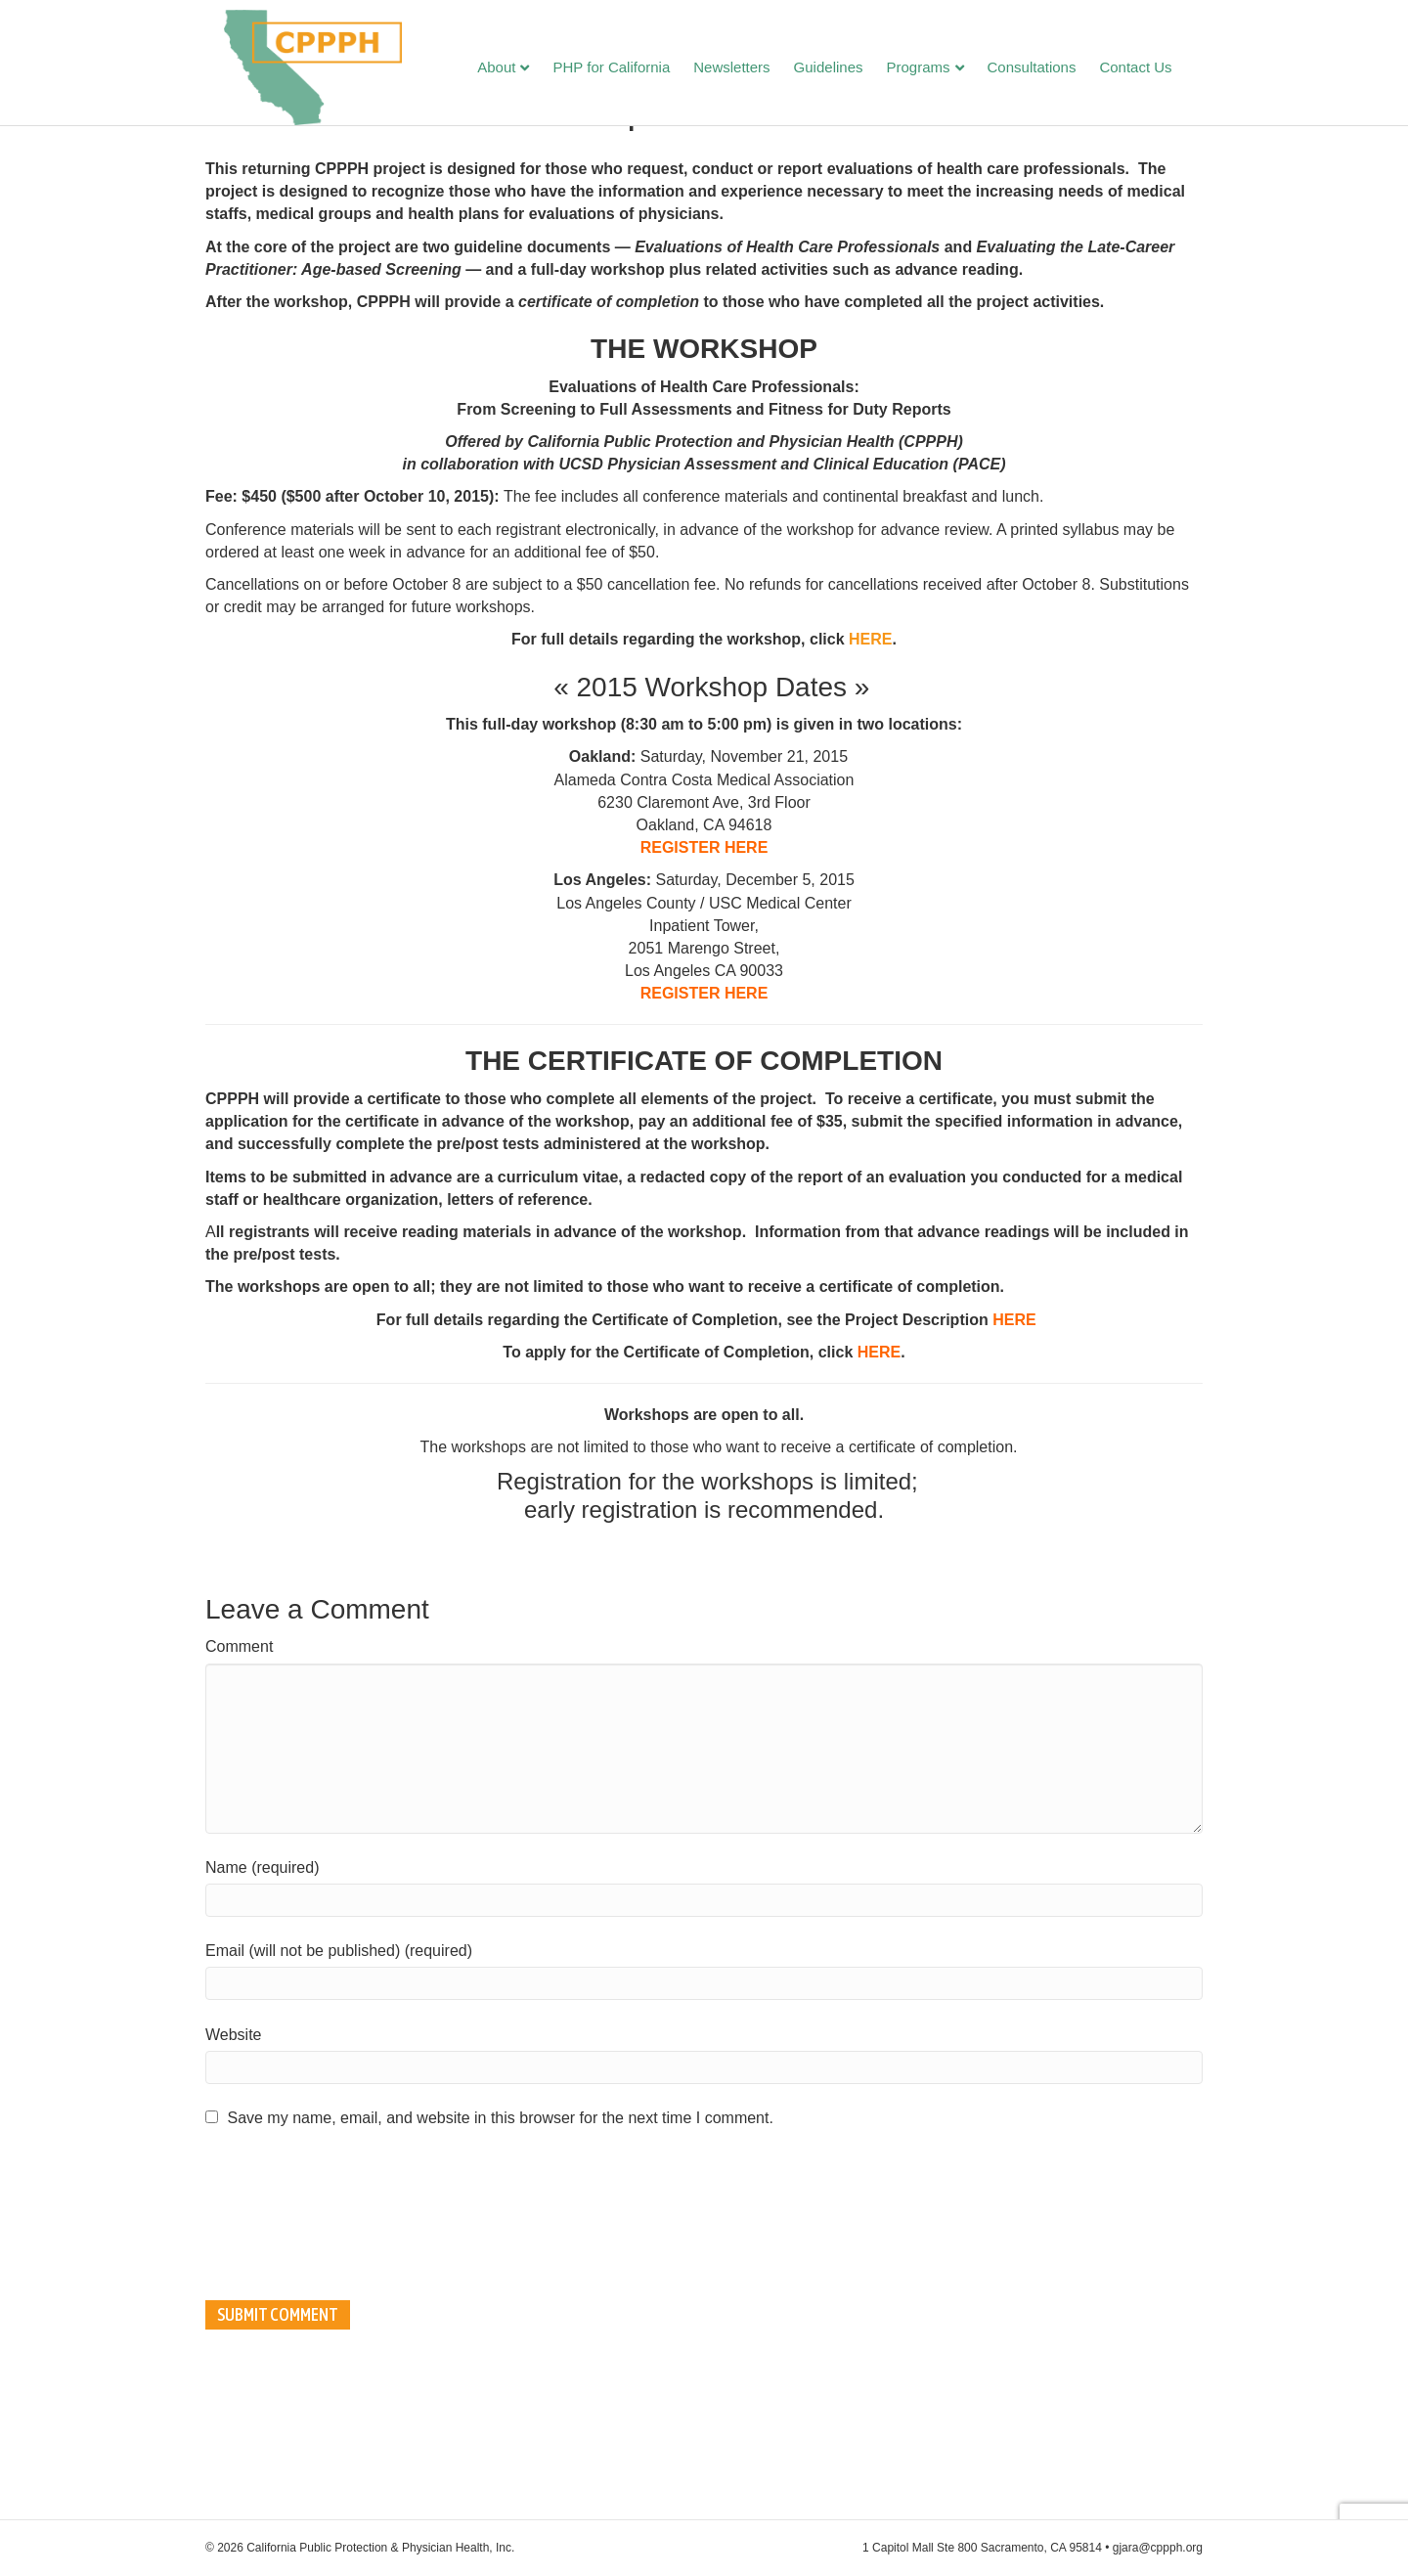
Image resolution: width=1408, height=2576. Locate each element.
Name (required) (262, 2008)
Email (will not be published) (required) (338, 2091)
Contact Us (1155, 69)
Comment (239, 1787)
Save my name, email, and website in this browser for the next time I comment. (499, 2258)
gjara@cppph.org (1158, 2547)
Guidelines (847, 69)
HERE (870, 780)
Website (233, 2174)
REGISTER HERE (704, 988)
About (516, 69)
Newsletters (751, 69)
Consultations (1050, 69)
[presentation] (285, 2355)
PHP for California (630, 69)
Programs (937, 69)
